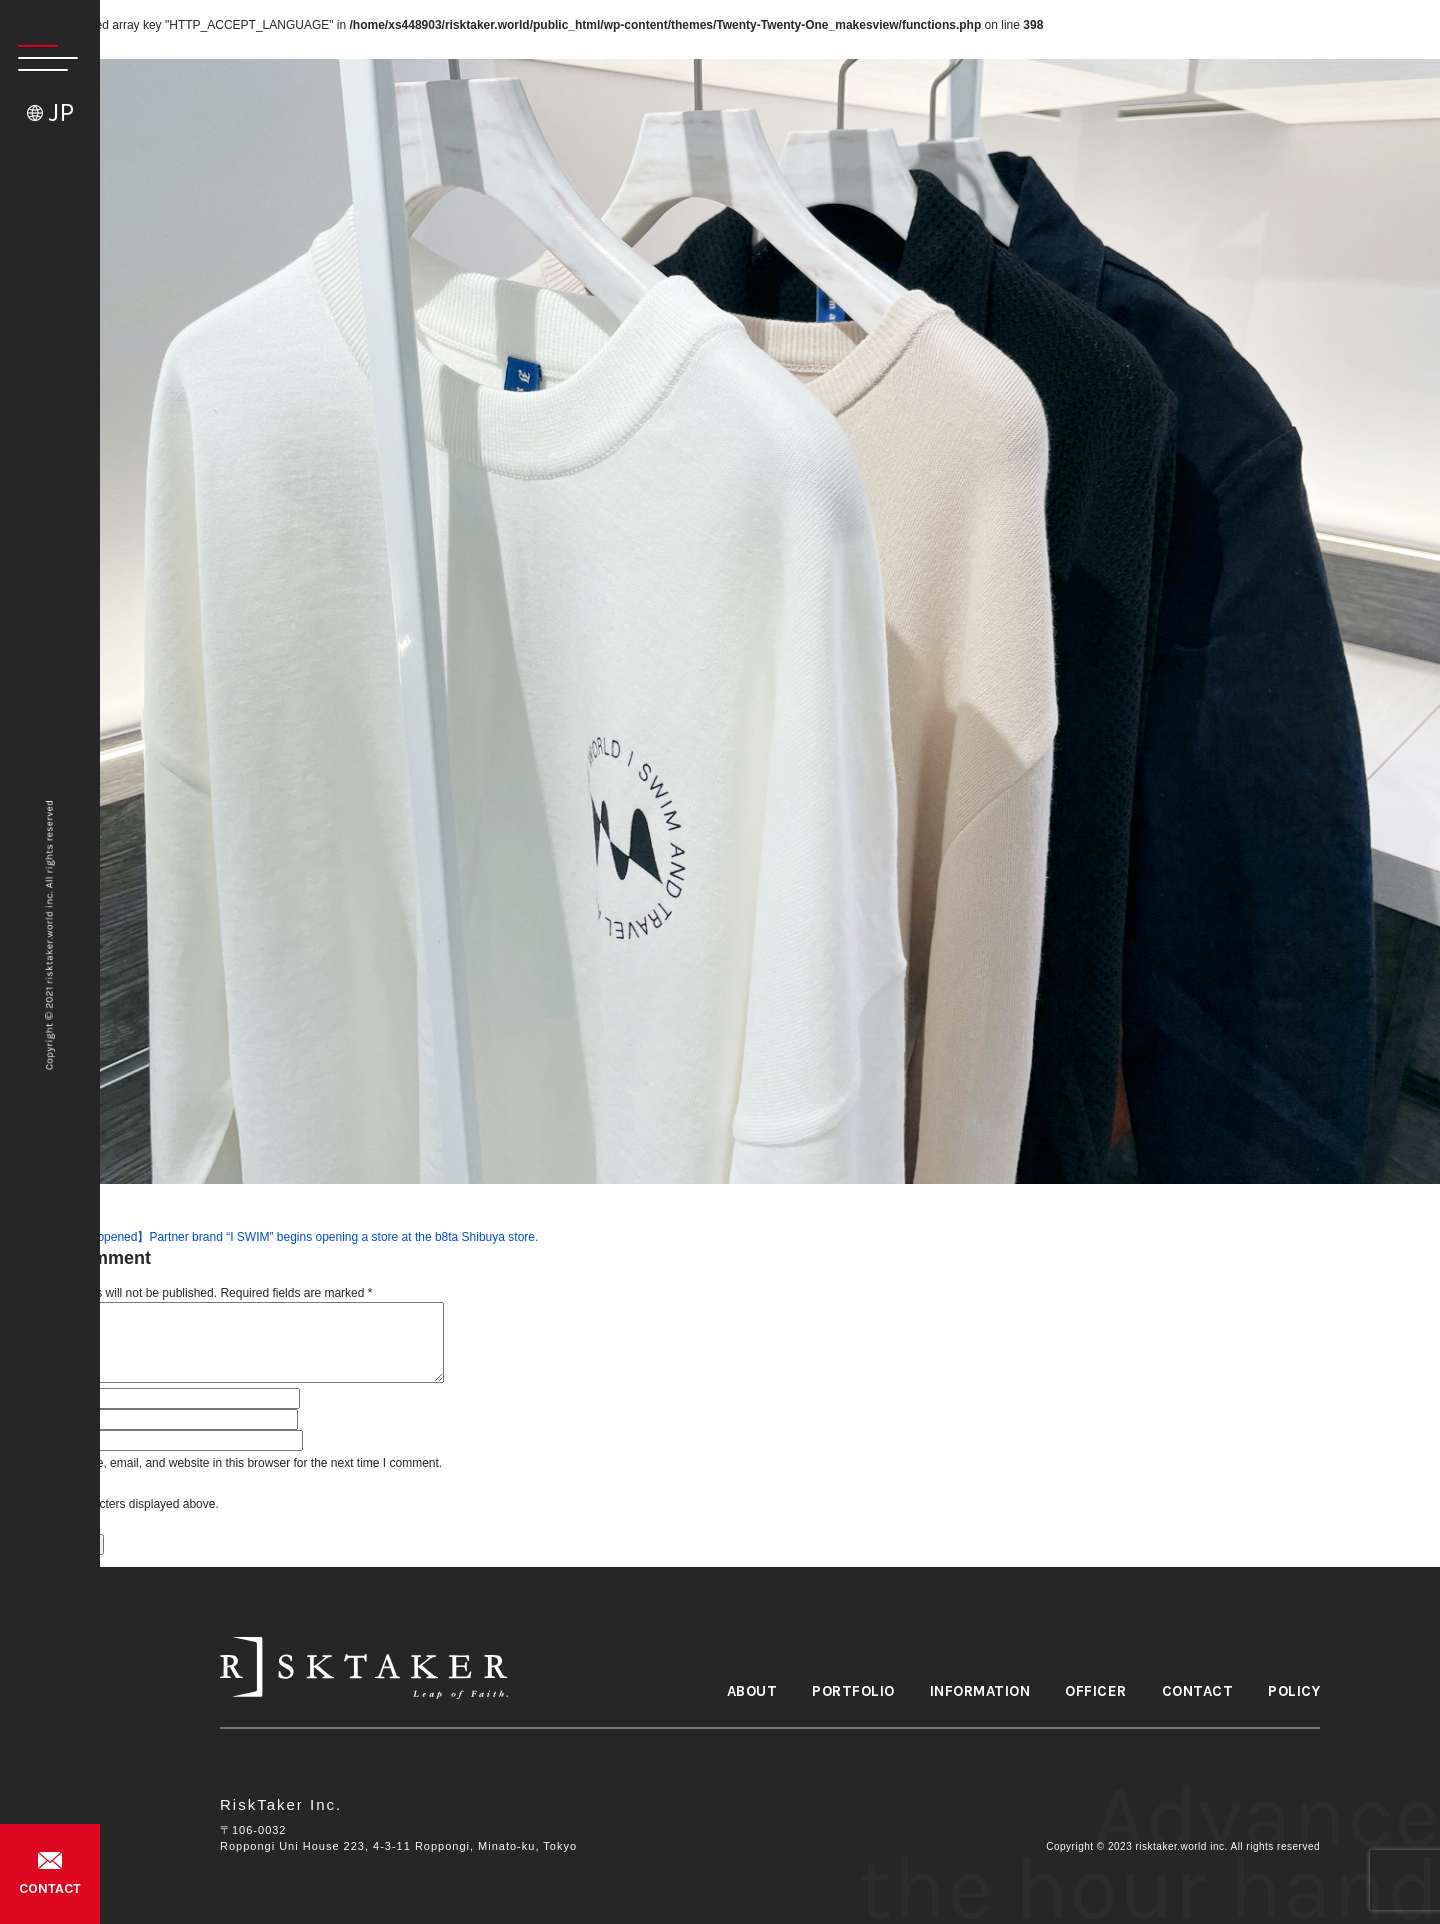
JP (61, 112)
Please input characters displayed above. (109, 1504)
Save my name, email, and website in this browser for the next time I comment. (232, 1463)
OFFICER (1096, 1691)
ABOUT (752, 1691)
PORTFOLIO (853, 1691)
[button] (39, 58)
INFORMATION (980, 1691)
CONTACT (50, 1888)
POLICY (1294, 1691)
